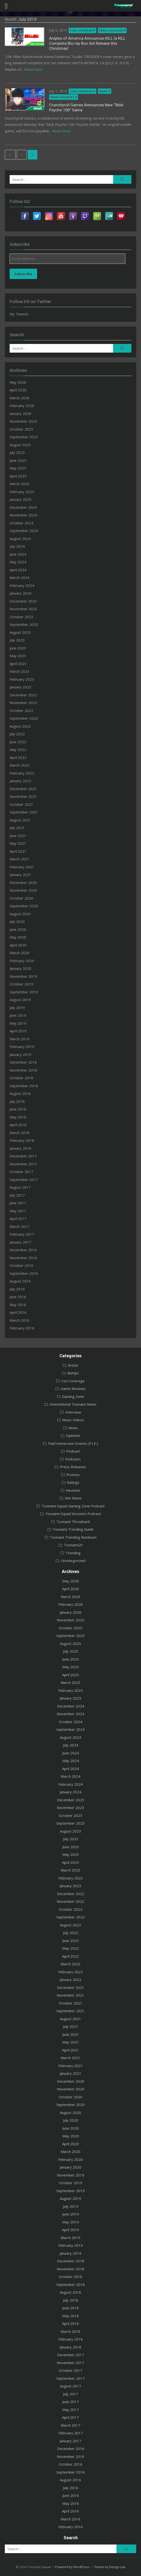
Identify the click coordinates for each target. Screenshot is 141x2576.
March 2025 (19, 483)
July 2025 (17, 452)
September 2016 (24, 1273)
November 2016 (23, 1257)
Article (73, 1365)
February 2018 (22, 1140)
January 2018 (20, 1148)
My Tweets (19, 313)
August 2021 (20, 820)
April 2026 (18, 389)
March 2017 (19, 1226)
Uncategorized (73, 1560)
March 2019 (19, 1038)
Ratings (73, 1482)
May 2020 (18, 937)
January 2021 (20, 874)
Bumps (73, 1372)
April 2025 (18, 476)
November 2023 (23, 608)
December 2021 (23, 788)
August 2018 (20, 1093)
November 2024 (23, 515)
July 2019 (17, 1007)
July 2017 (17, 1195)
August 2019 (20, 999)
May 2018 (18, 1117)
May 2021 (18, 843)
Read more (33, 69)
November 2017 (23, 1163)
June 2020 (18, 929)
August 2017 (20, 1187)
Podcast (73, 1451)
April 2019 (18, 1030)
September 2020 (24, 905)
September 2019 (24, 992)
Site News (73, 1498)
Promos (73, 1474)
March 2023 (19, 671)
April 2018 (18, 1124)
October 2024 (21, 522)
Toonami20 (73, 1544)
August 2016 (20, 1281)
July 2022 (17, 733)
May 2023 (18, 655)
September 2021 (24, 812)
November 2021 (23, 796)
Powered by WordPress (72, 2567)
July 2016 (17, 1289)
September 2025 (24, 436)
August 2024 (20, 538)
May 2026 (18, 382)
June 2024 (18, 554)
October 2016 (21, 1265)
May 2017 (18, 1210)
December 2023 (23, 601)
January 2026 (20, 413)
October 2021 (21, 804)
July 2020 (17, 921)
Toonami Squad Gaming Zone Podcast (73, 1506)
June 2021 (18, 835)
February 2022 (22, 773)
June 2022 (18, 741)
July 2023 (17, 640)
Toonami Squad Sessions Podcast (73, 1513)
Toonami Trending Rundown (73, 1537)
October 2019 (21, 984)
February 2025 (22, 491)
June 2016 (18, 1296)
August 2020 (20, 913)
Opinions (73, 1435)
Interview (73, 1412)
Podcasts (73, 1459)
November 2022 (23, 702)
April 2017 (18, 1218)
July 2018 (17, 1101)
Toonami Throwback (73, 1521)
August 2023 (20, 632)
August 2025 (20, 444)
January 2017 (20, 1242)
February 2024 (22, 585)
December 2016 (23, 1249)
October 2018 (21, 1077)
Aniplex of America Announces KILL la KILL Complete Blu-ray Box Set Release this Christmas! (87, 43)
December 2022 (23, 694)
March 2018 (19, 1132)
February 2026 (22, 405)
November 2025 (23, 421)
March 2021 (19, 859)
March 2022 (19, 765)
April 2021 (18, 851)
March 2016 (19, 1320)
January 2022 (20, 780)
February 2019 (22, 1046)
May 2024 (18, 561)
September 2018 (24, 1085)
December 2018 (23, 1062)
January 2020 (20, 968)
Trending (73, 1552)
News (103, 91)
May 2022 (18, 749)
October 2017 (21, 1171)
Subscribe (23, 273)
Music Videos (73, 1419)
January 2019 (20, 1054)
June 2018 (18, 1109)
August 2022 (20, 726)
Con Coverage (81, 30)
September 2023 (24, 624)
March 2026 (19, 397)
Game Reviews (73, 1388)
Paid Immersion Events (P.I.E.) (73, 1443)
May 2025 (18, 468)
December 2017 (23, 1156)
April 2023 (18, 663)
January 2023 (20, 687)
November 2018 (23, 1070)
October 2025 (21, 429)
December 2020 (23, 882)
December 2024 (23, 507)
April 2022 (18, 757)
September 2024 (24, 530)
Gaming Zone (73, 1396)
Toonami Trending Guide (73, 1529)
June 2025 (18, 460)
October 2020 (21, 898)
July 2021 (17, 827)
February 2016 (22, 1328)
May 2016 (18, 1304)
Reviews (73, 1490)
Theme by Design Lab (109, 2567)
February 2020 (22, 960)
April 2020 (18, 945)
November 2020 (23, 890)
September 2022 (24, 718)
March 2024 (19, 577)
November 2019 (23, 976)
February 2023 (22, 679)
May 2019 (18, 1023)
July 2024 (17, 546)
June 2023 (18, 648)
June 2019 (18, 1015)
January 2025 (20, 499)
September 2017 (24, 1179)
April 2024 (18, 569)
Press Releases (111, 30)
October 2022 (21, 710)
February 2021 (22, 866)
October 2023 (21, 616)
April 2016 (18, 1312)
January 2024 (20, 593)
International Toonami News (73, 1404)
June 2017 (18, 1202)
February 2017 (22, 1234)
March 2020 (19, 952)
